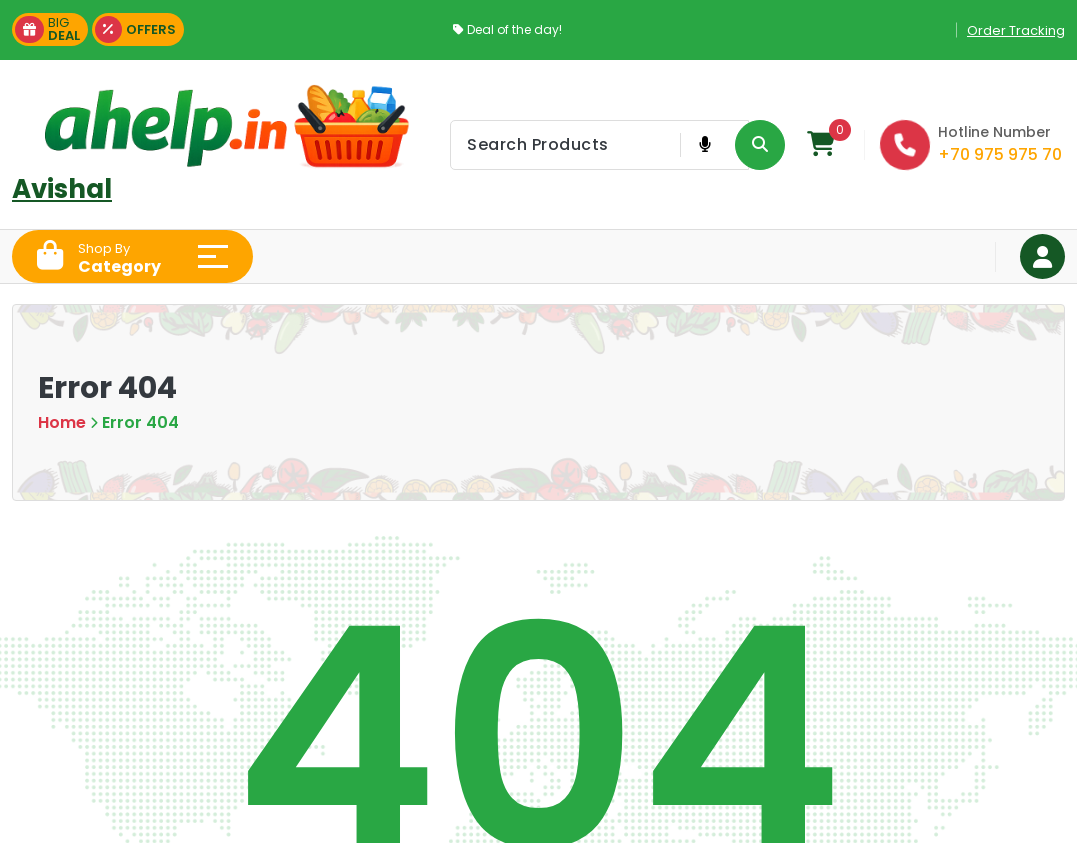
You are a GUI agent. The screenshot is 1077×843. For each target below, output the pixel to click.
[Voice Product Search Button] (704, 145)
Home (62, 422)
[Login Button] (1042, 256)
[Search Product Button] (760, 145)
